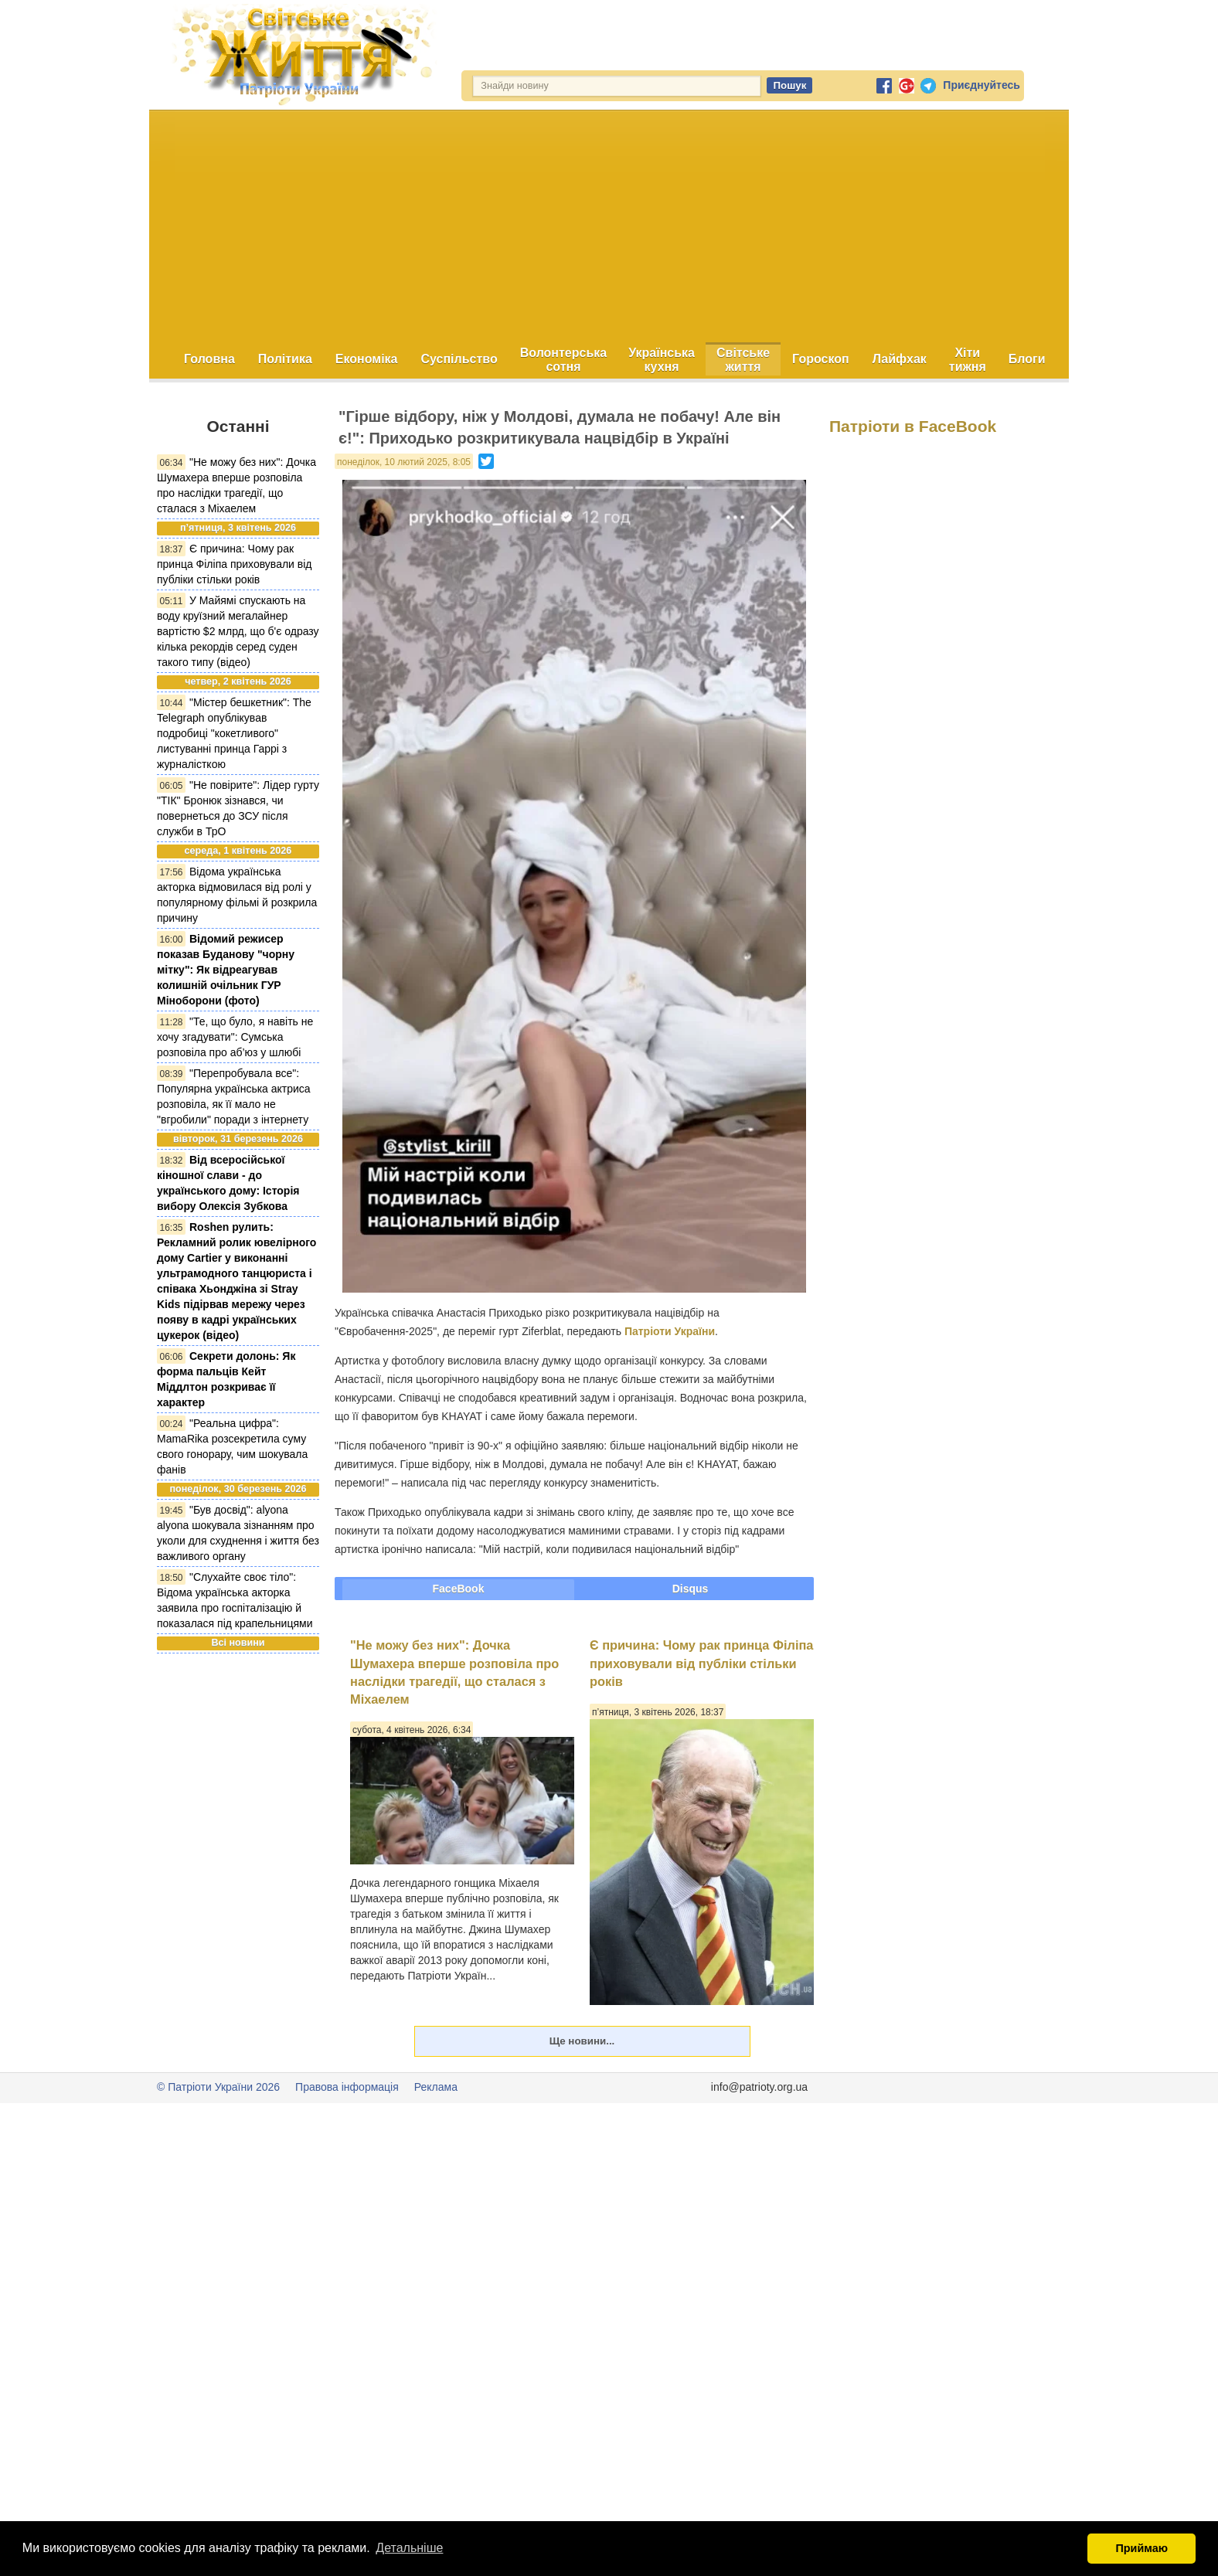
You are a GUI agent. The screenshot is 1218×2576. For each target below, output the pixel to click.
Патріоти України (669, 1331)
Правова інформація (347, 2087)
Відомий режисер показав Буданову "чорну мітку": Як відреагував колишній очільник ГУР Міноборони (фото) (225, 970)
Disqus (690, 1588)
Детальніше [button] (409, 2547)
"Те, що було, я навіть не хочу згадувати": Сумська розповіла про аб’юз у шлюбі (235, 1037)
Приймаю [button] (1141, 2548)
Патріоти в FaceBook (912, 426)
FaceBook (459, 1588)
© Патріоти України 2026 (218, 2087)
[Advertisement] (609, 226)
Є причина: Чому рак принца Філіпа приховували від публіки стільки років (234, 564)
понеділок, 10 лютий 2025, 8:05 (404, 462)
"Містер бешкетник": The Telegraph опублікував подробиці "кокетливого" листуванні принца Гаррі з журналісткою (234, 733)
